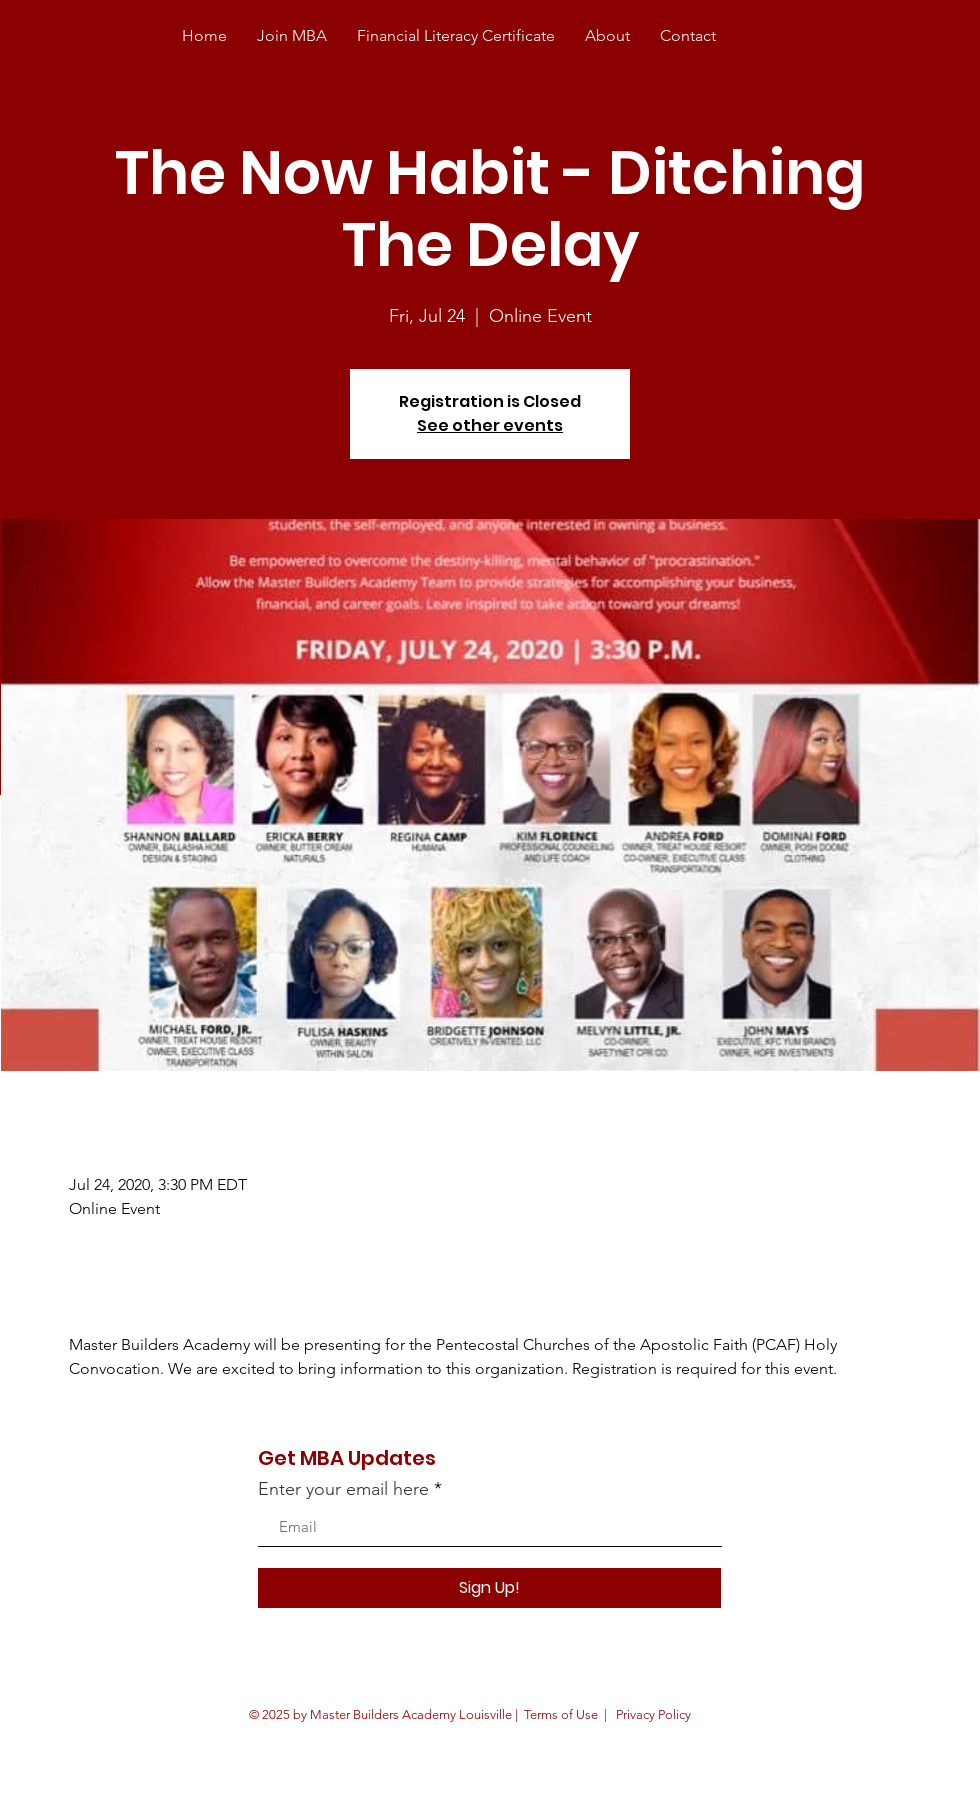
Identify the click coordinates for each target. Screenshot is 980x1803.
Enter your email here (343, 1489)
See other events (490, 425)
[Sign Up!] (489, 1588)
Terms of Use (561, 1714)
